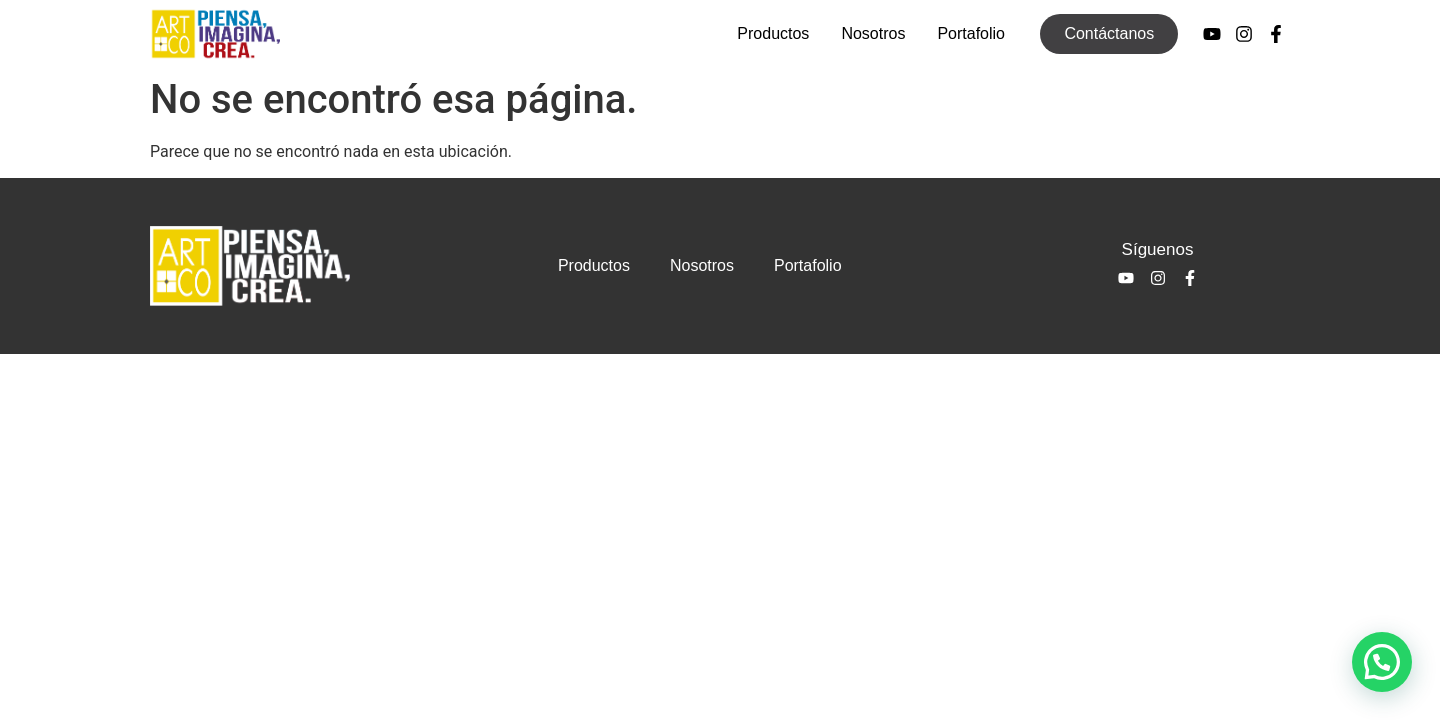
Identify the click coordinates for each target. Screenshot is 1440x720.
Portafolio (971, 33)
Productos (773, 33)
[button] (1382, 662)
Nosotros (873, 33)
